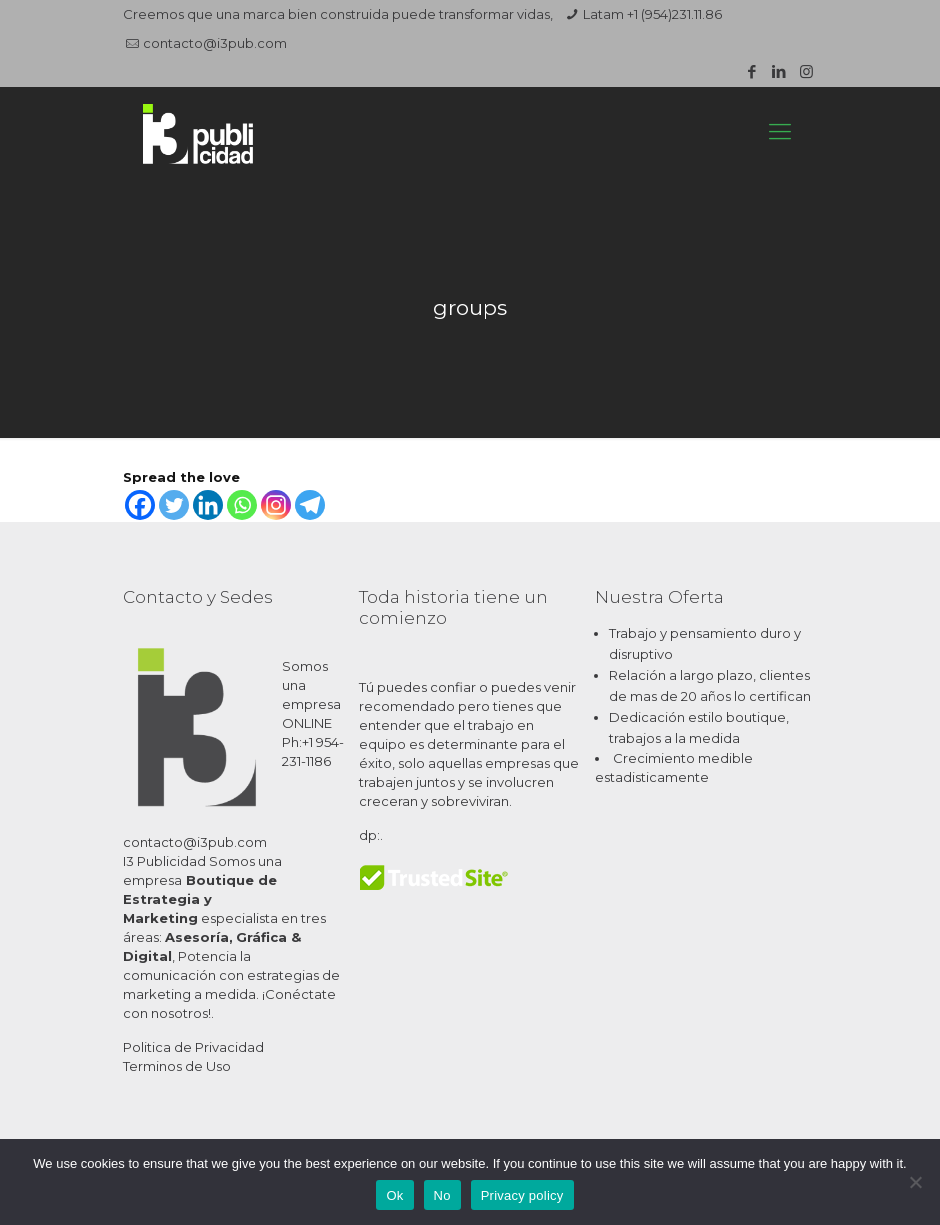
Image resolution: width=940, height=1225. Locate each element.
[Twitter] (174, 505)
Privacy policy (522, 1195)
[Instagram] (276, 505)
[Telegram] (310, 505)
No (442, 1195)
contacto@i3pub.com (215, 43)
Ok (394, 1195)
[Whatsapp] (242, 505)
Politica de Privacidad (193, 1047)
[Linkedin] (208, 505)
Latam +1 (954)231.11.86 (652, 14)
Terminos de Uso (177, 1066)
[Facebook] (140, 505)
